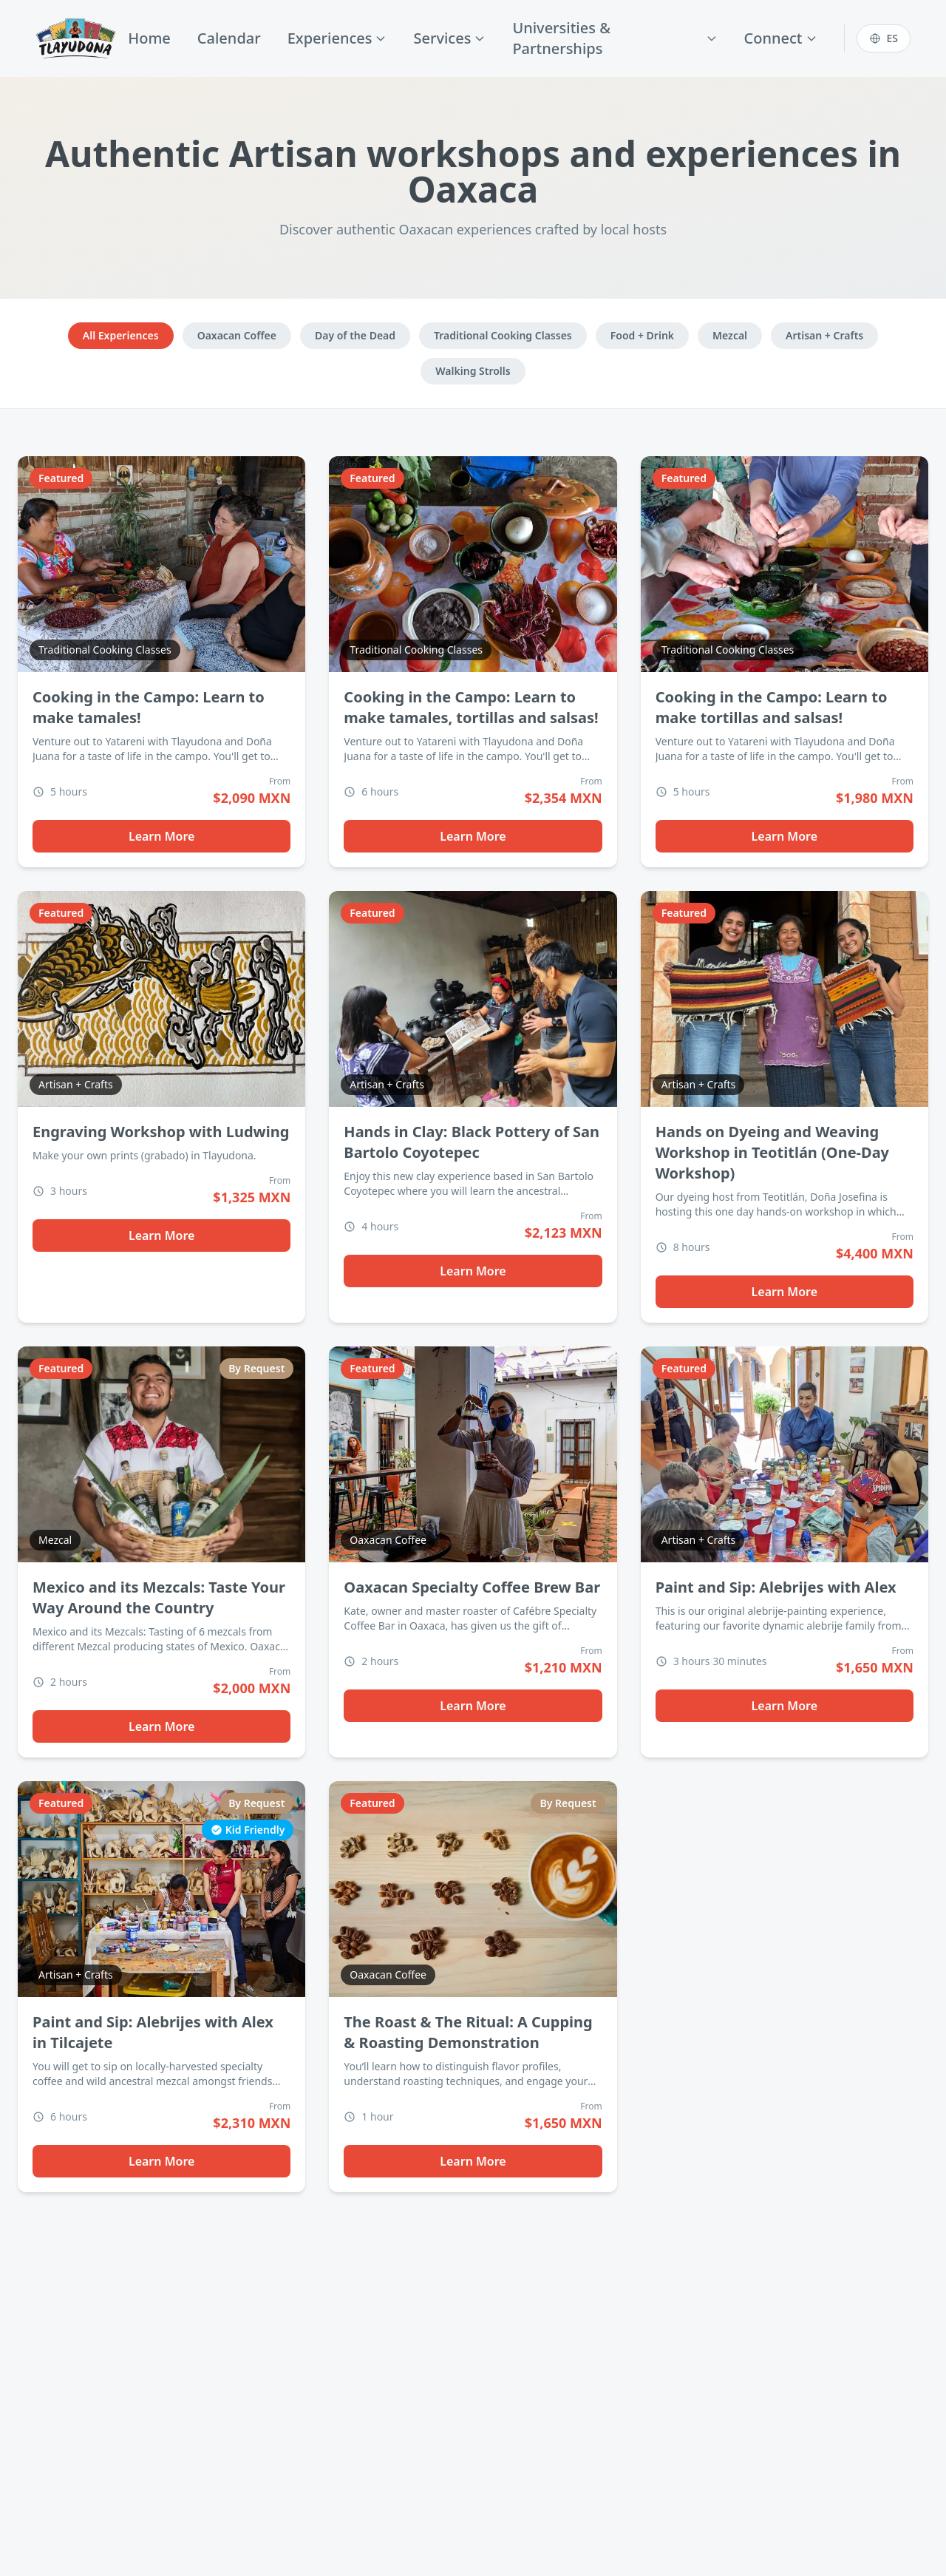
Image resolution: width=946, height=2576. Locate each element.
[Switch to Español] (884, 38)
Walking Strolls (472, 371)
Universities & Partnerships (614, 38)
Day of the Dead (355, 335)
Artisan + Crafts (824, 335)
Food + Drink (642, 335)
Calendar (229, 38)
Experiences (337, 38)
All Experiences (121, 335)
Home (149, 38)
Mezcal (729, 335)
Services (449, 38)
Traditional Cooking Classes (503, 335)
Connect (780, 38)
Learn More (162, 836)
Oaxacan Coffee (236, 335)
